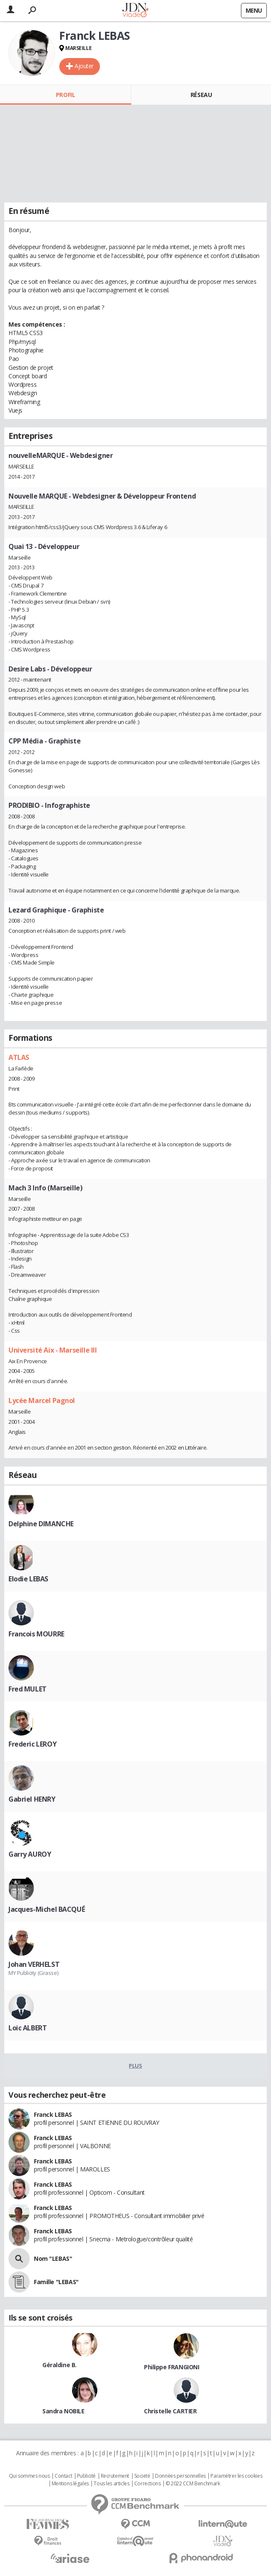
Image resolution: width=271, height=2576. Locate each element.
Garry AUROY (29, 1854)
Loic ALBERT (27, 2028)
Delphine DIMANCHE (41, 1523)
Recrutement (115, 2476)
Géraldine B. (59, 2365)
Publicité (86, 2476)
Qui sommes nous (29, 2476)
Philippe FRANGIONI (171, 2367)
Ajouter (84, 66)
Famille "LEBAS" (56, 2282)
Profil (65, 95)
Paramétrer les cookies (236, 2476)
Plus (135, 2065)
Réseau (201, 95)
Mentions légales (70, 2484)
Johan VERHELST (33, 1964)
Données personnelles (180, 2476)
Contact (63, 2476)
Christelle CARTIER (170, 2411)
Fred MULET (27, 1689)
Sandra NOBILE (63, 2411)
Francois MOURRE (36, 1634)
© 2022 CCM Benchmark (193, 2484)
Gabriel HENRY (31, 1799)
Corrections (147, 2484)
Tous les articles (111, 2484)
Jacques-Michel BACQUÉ (46, 1909)
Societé (142, 2476)
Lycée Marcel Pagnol (41, 1400)
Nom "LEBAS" (53, 2258)
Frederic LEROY (32, 1744)
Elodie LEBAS (28, 1578)
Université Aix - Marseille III (52, 1350)
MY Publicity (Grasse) (33, 1973)
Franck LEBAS (53, 2114)
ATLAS (18, 1057)
